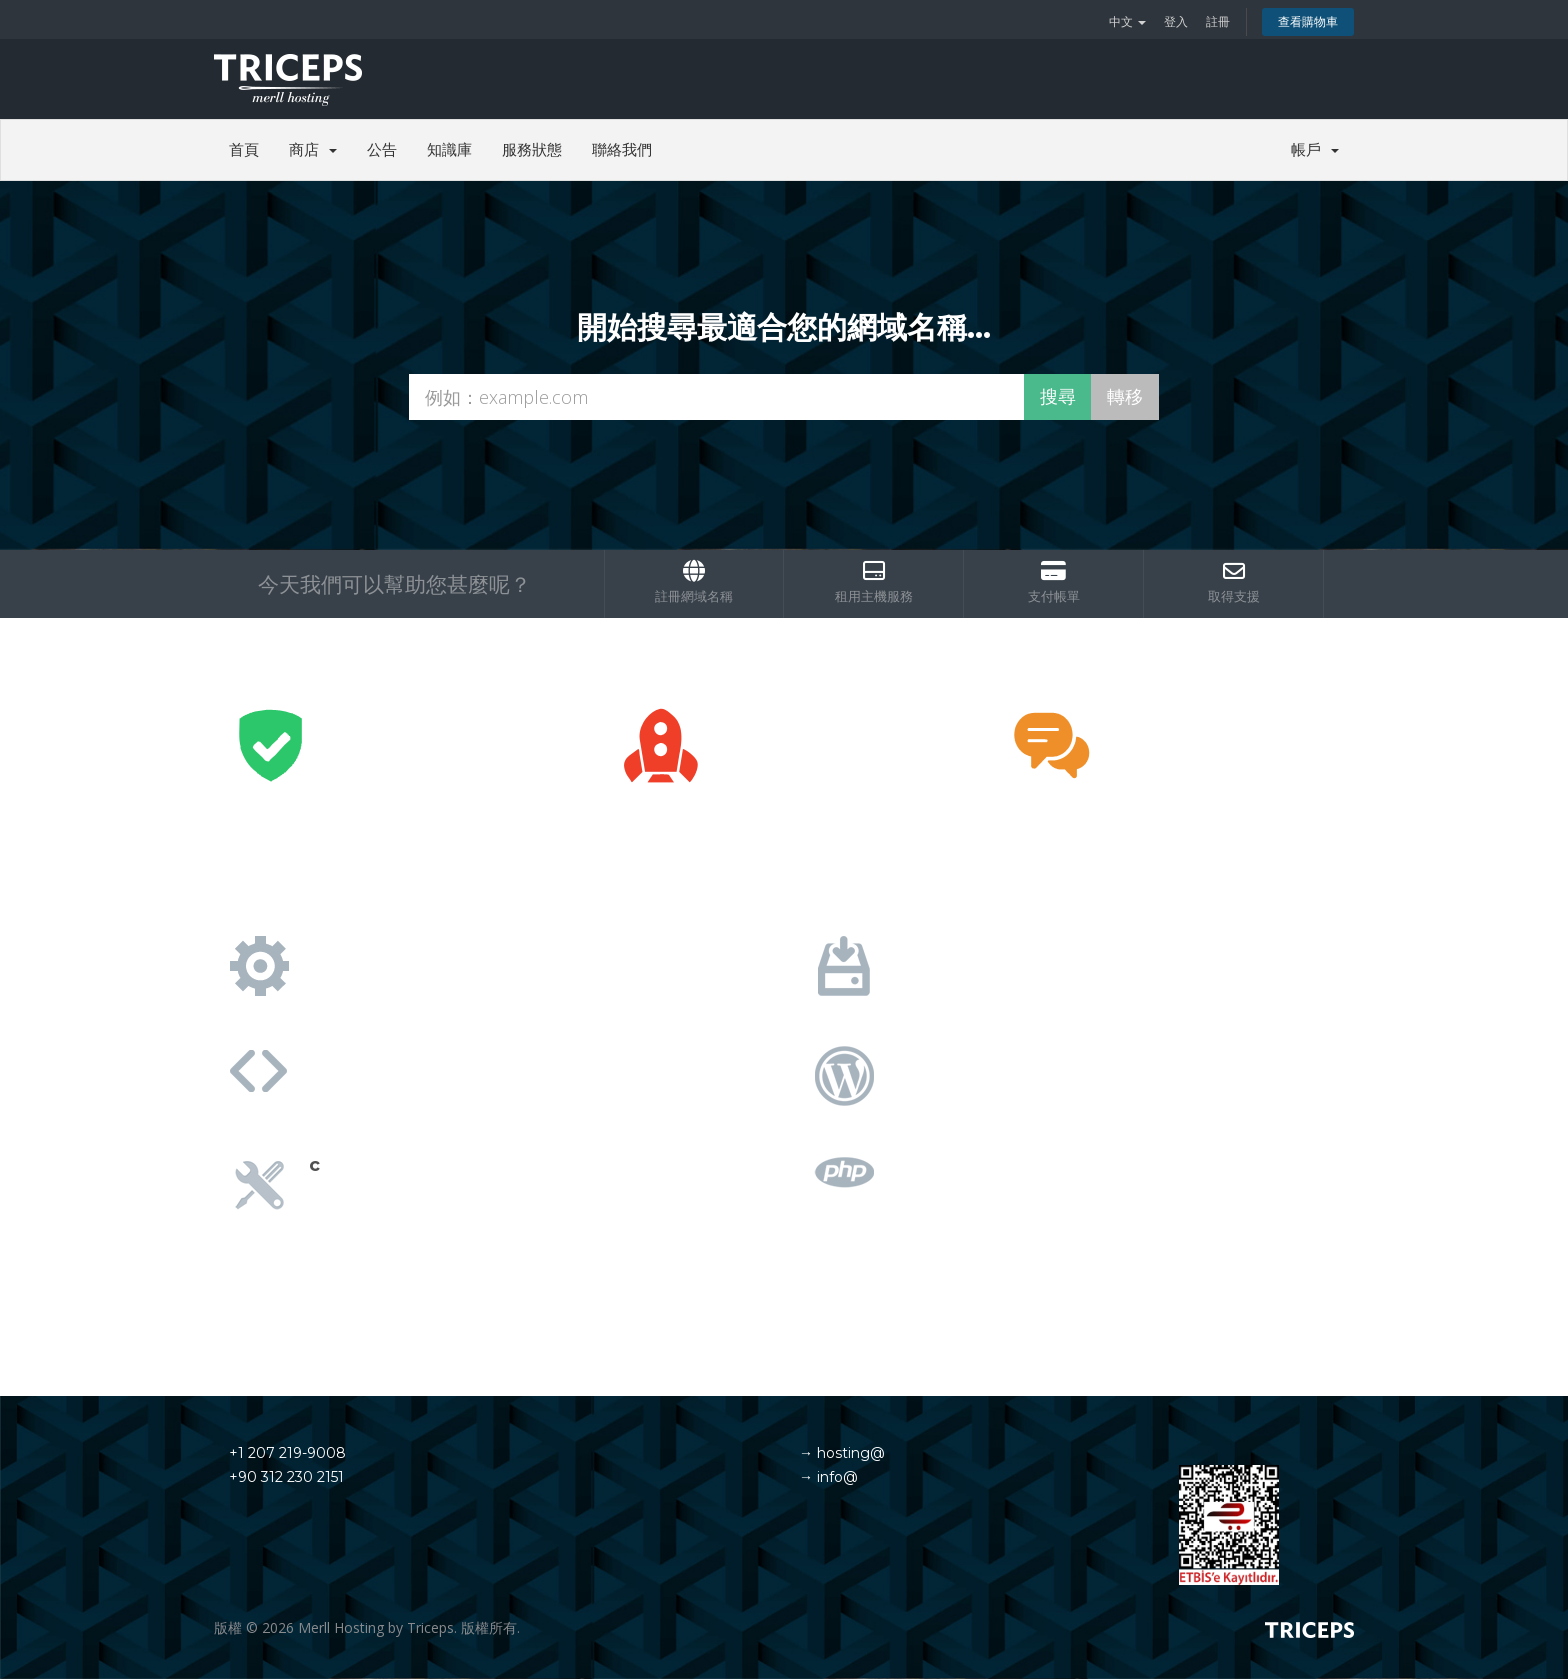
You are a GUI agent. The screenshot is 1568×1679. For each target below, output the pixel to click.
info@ (835, 1477)
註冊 (1218, 21)
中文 (1127, 21)
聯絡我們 (622, 149)
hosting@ (849, 1453)
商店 (313, 149)
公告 (382, 149)
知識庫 (449, 149)
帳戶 (1315, 149)
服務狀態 (532, 149)
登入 (1176, 21)
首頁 (244, 149)
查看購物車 (1308, 21)
